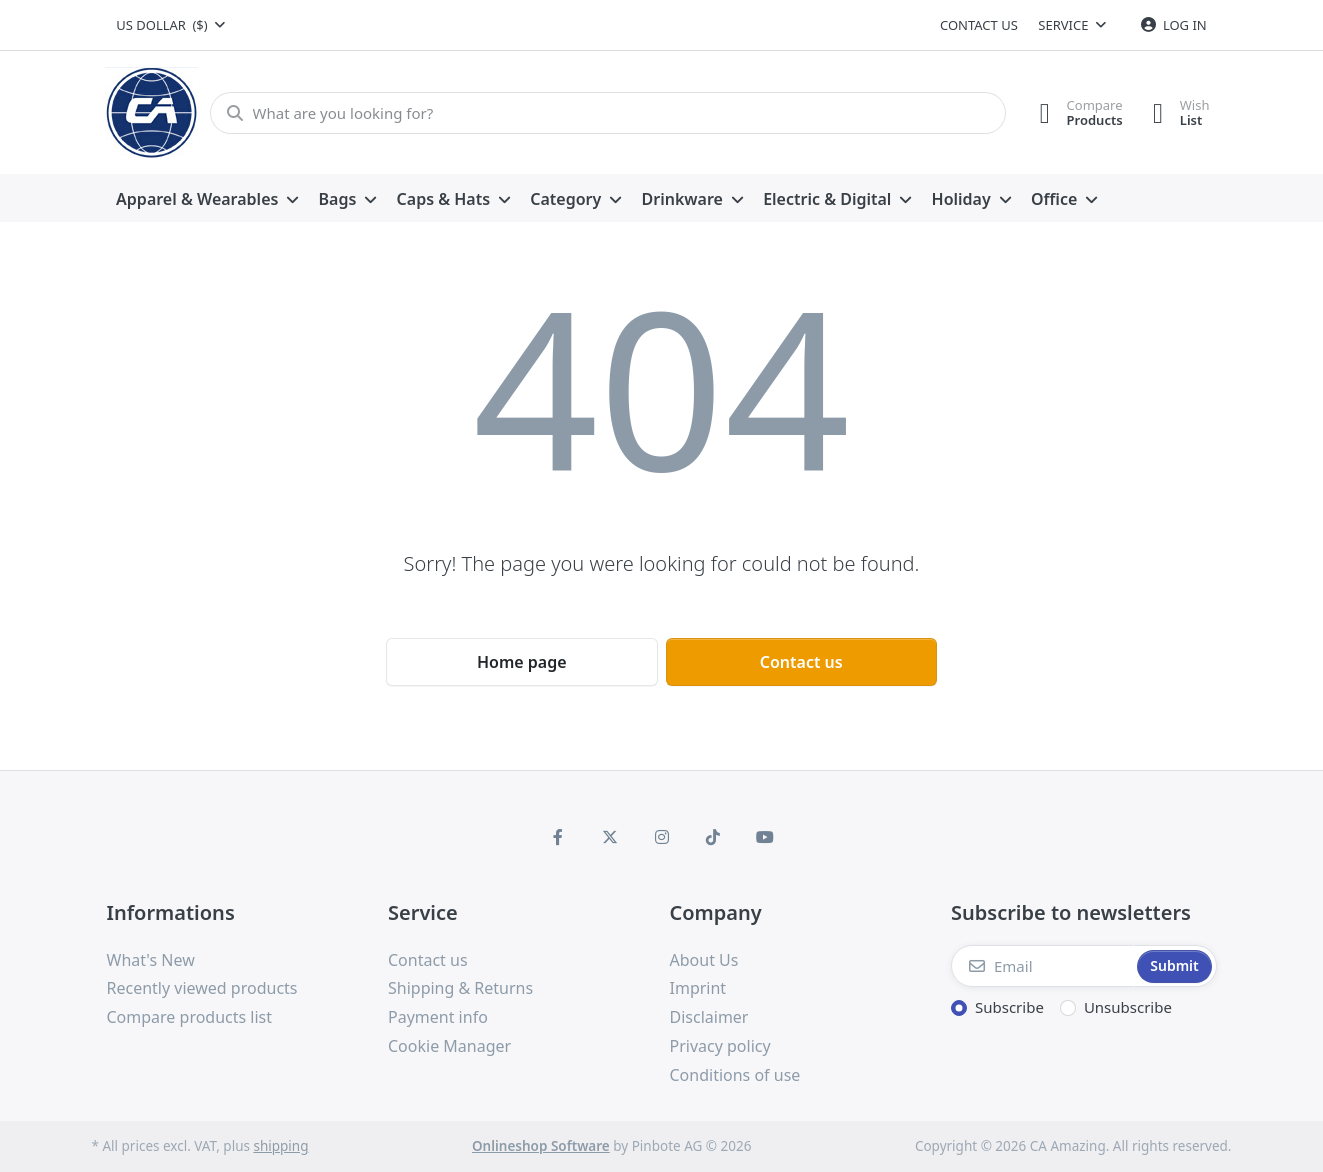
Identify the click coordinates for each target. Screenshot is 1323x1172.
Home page (522, 662)
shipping (280, 1146)
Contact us (979, 25)
